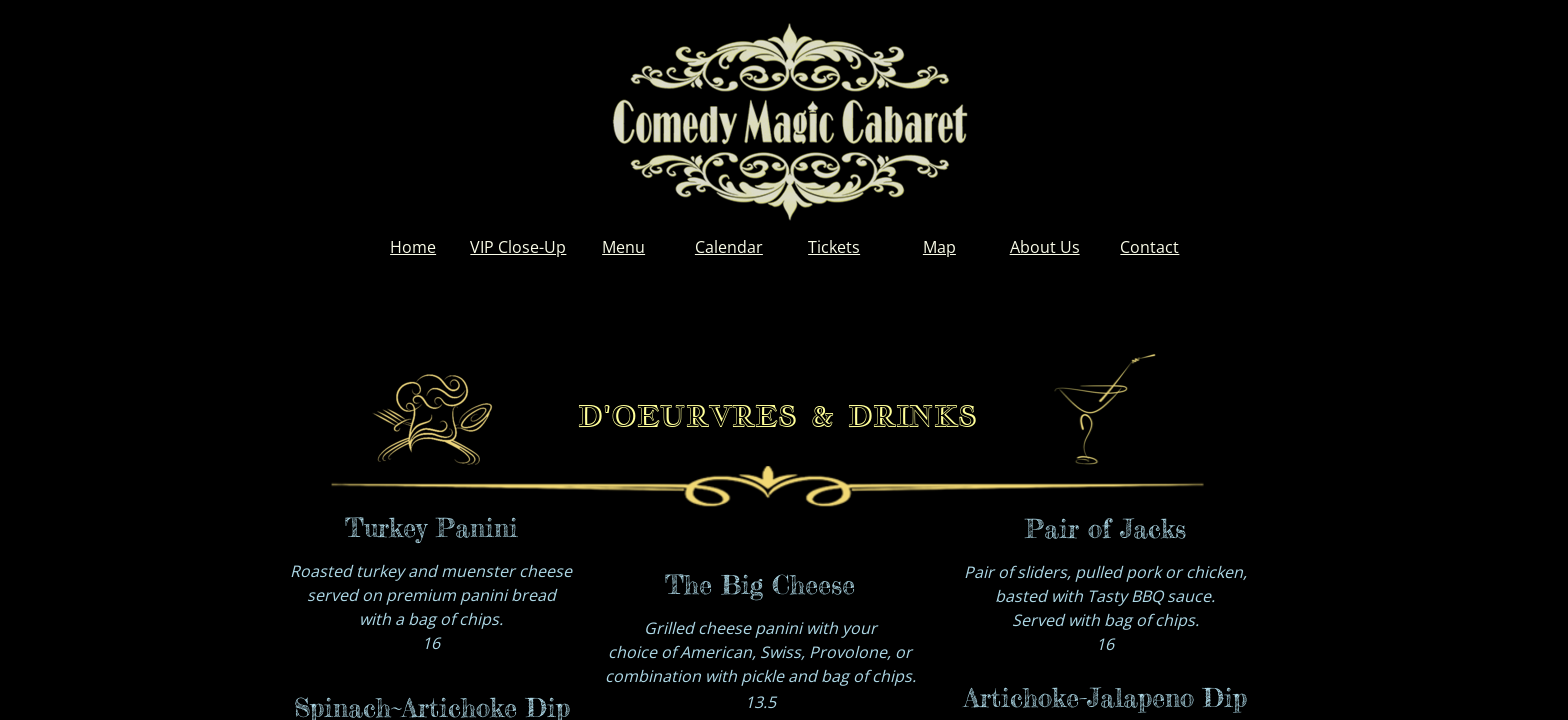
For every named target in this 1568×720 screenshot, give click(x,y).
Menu (623, 247)
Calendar (729, 247)
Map (939, 247)
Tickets (834, 247)
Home (413, 247)
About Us (1045, 247)
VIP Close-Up (518, 247)
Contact (1149, 247)
